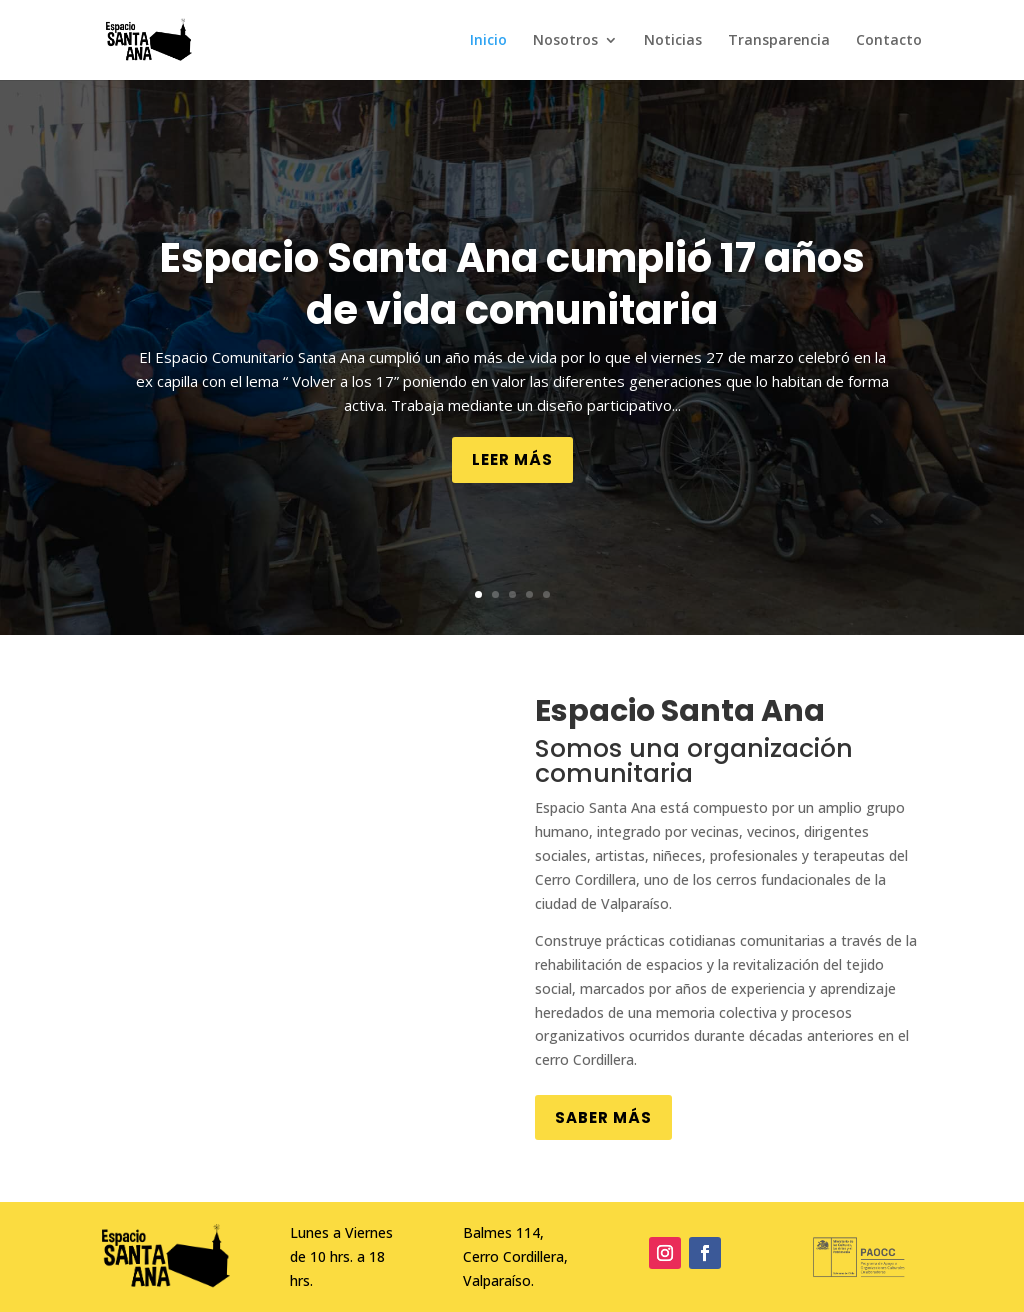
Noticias (673, 41)
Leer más (512, 459)
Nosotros (565, 41)
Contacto (889, 41)
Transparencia (779, 41)
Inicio (488, 41)
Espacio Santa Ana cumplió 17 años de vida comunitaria (512, 284)
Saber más (603, 1117)
